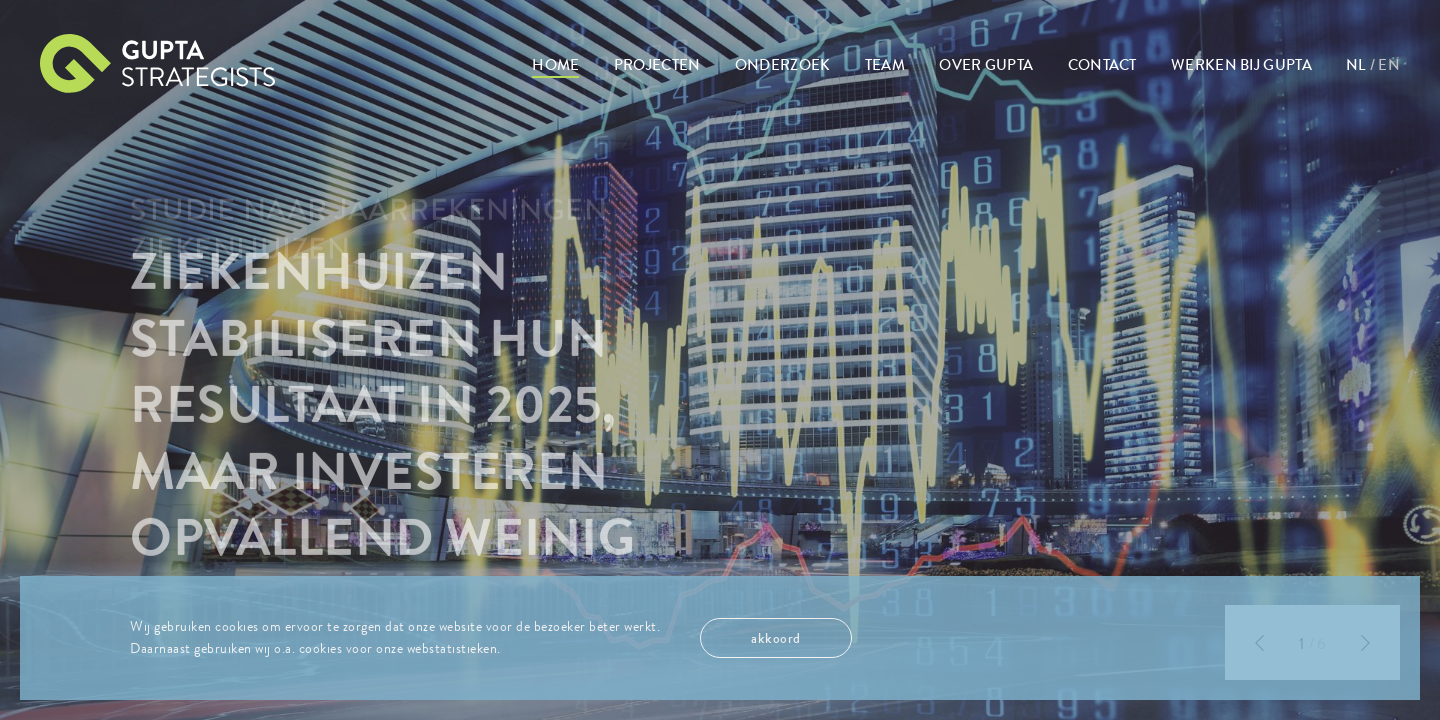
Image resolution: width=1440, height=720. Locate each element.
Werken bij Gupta (1241, 65)
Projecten (657, 65)
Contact (1102, 65)
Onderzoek (783, 65)
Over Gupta (986, 65)
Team (885, 65)
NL (1356, 65)
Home (555, 65)
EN (1389, 65)
